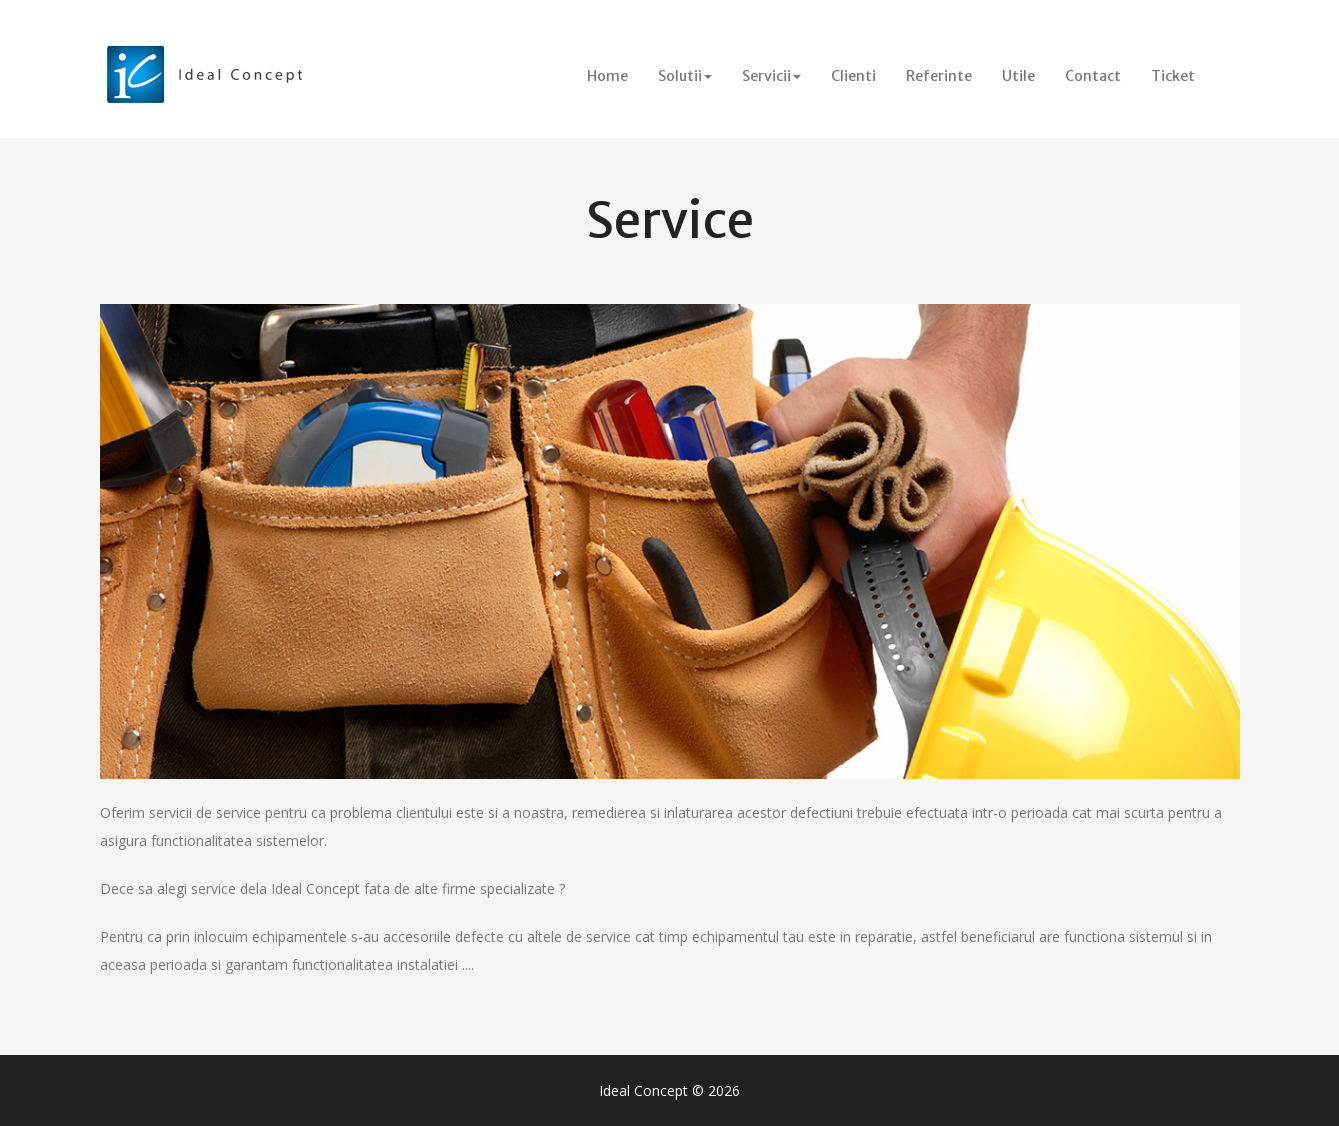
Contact (1093, 76)
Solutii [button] (685, 76)
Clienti (853, 76)
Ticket (1173, 76)
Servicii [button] (771, 76)
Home (615, 75)
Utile (1018, 76)
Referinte (939, 76)
